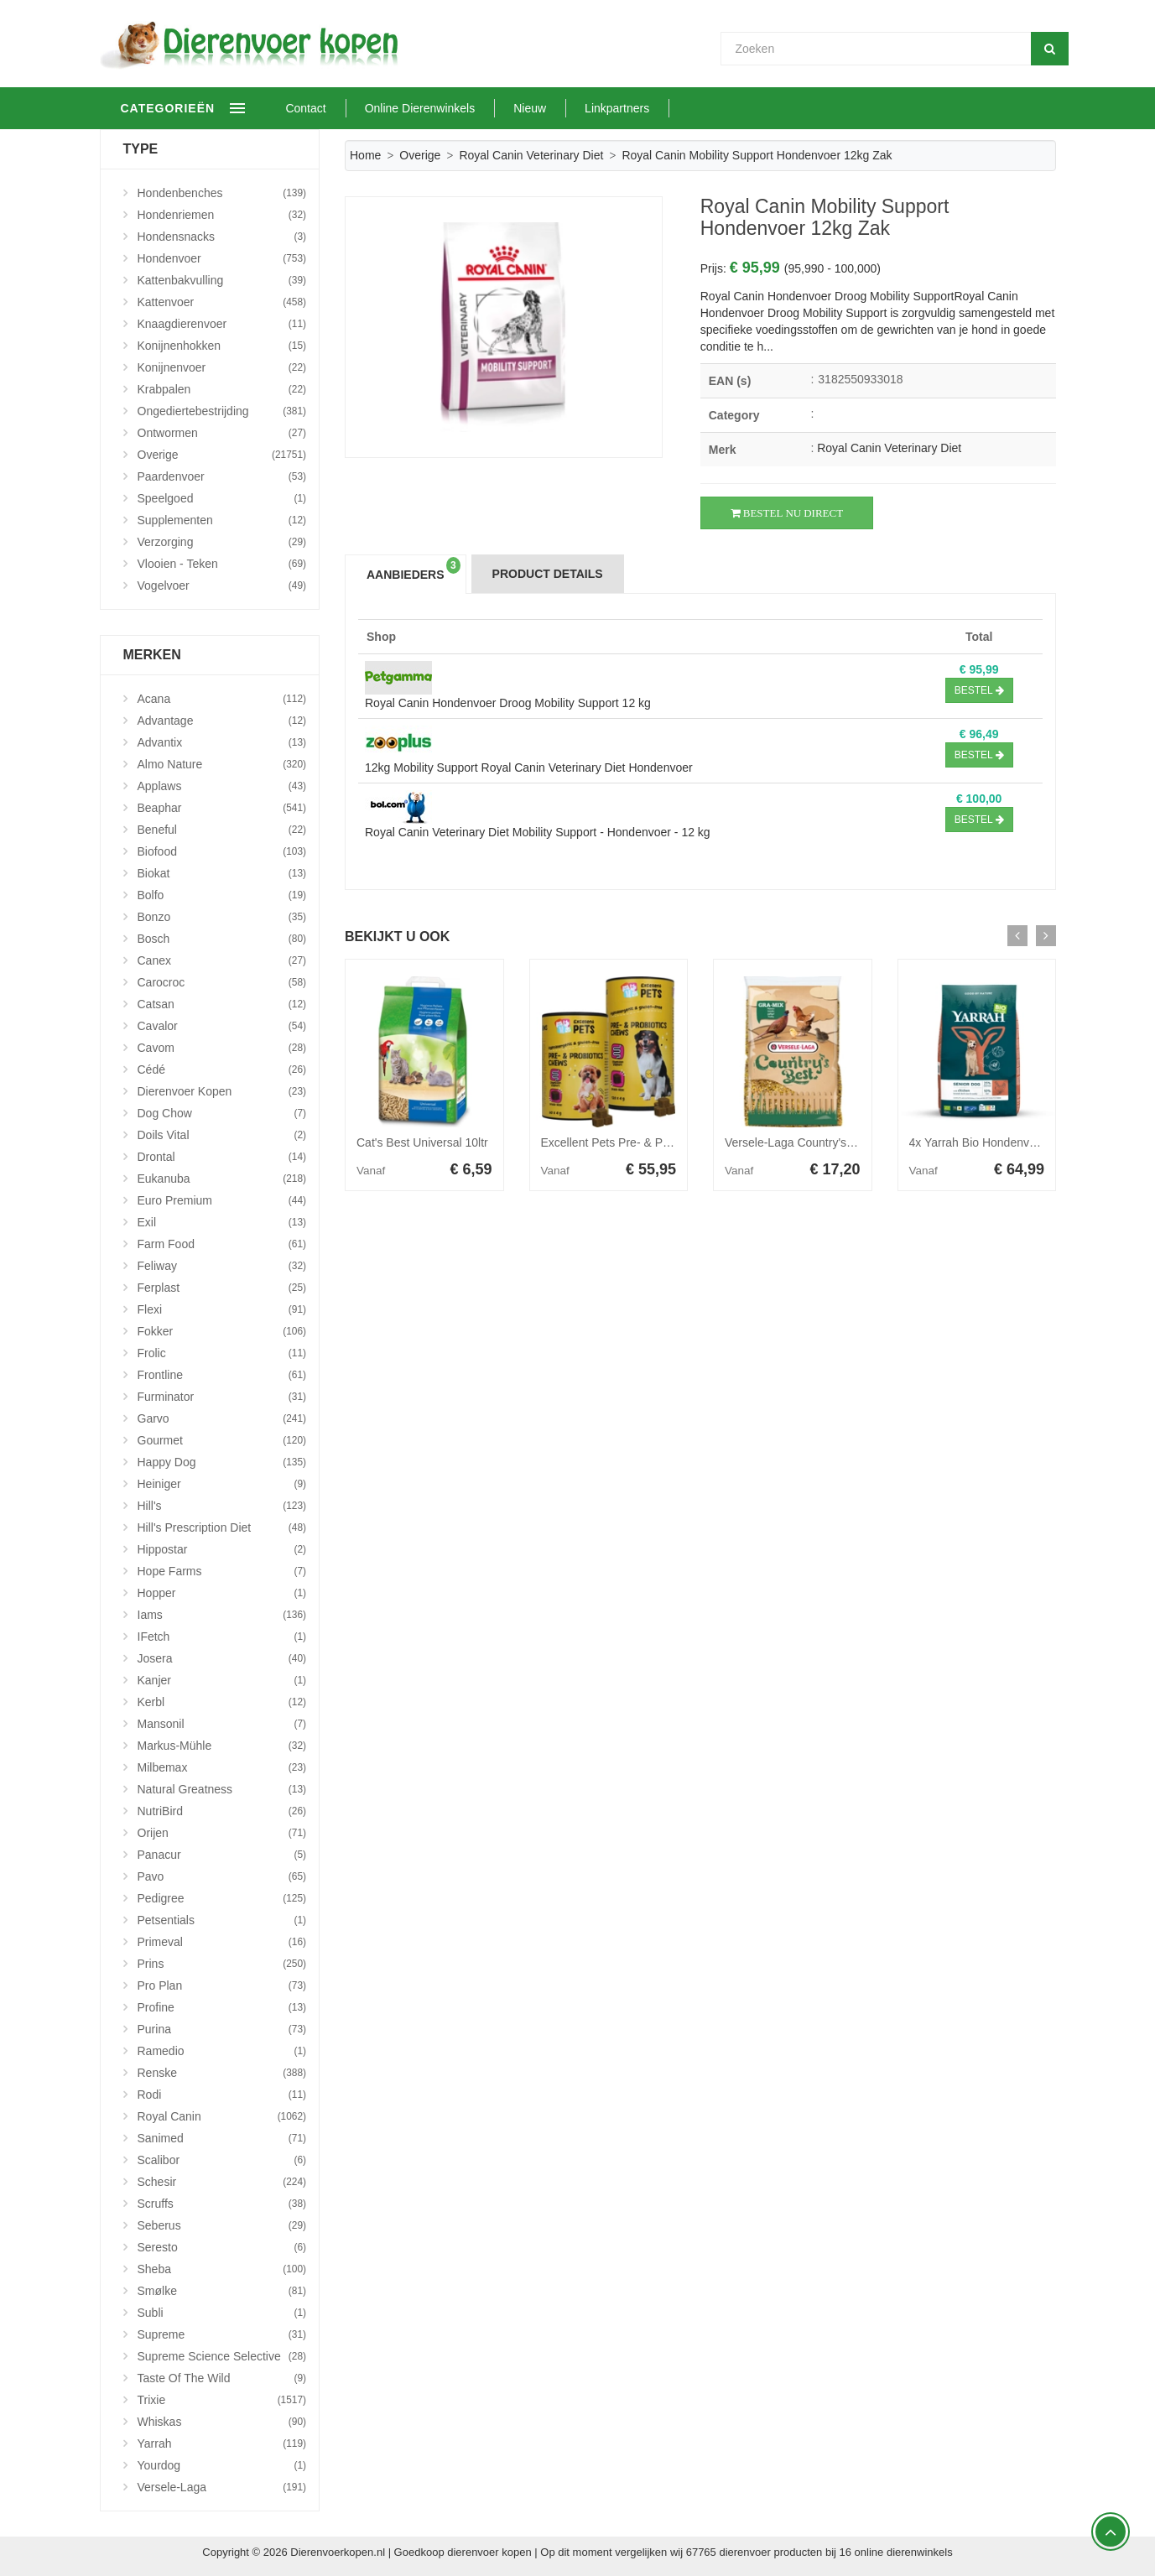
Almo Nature (222, 764)
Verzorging (222, 542)
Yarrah (222, 2443)
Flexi (222, 1309)
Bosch (222, 939)
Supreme (222, 2334)
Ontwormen (222, 433)
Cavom (222, 1048)
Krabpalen (222, 389)
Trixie (222, 2400)
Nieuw (582, 108)
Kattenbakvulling (222, 280)
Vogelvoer (222, 585)
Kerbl (222, 1702)
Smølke (222, 2291)
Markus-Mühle (222, 1745)
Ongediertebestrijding (222, 411)
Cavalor (222, 1026)
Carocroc (222, 982)
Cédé (222, 1069)
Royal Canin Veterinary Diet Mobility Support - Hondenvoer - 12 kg (537, 832)
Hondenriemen (222, 215)
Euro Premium (222, 1200)
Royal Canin (222, 2116)
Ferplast (222, 1287)
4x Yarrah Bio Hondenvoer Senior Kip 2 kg (1019, 1142)
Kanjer (222, 1680)
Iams (222, 1615)
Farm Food (222, 1244)
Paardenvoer (222, 476)
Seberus (222, 2225)
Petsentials (222, 1920)
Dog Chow (222, 1113)
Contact (359, 108)
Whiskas (222, 2422)
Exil (222, 1222)
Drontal (222, 1157)
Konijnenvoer (222, 367)
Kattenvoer (222, 302)
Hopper (222, 1593)
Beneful (222, 829)
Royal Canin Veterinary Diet (531, 155)
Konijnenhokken (222, 345)
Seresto (222, 2247)
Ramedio (222, 2051)
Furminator (222, 1397)
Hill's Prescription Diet (222, 1527)
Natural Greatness (222, 1789)
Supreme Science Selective (222, 2356)
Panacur (222, 1855)
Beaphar (222, 808)
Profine (222, 2007)
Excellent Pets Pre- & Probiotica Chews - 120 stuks (674, 1142)
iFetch (222, 1636)
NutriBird (222, 1811)
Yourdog (222, 2465)
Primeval (222, 1942)
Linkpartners (669, 108)
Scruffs (222, 2203)
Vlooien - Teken (222, 564)
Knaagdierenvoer (222, 324)
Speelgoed (222, 498)
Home (365, 155)
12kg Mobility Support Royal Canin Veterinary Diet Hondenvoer (529, 767)
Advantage (222, 720)
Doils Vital (222, 1135)
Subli (222, 2313)
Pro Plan (222, 1985)
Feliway (222, 1266)
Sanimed (222, 2138)
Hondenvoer (222, 258)
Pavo (222, 1876)
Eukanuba (222, 1178)
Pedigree (222, 1898)
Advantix (222, 742)
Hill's (222, 1506)
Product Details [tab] (547, 573)
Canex (222, 960)
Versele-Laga (222, 2487)
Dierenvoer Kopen (222, 1091)
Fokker (222, 1331)
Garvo (222, 1418)
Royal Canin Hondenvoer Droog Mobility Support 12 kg (508, 703)
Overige (419, 155)
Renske (222, 2073)
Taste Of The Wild (222, 2378)
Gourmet (222, 1440)
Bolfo (222, 895)
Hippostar (222, 1549)
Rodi (222, 2094)
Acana (222, 699)
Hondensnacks (222, 236)
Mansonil (222, 1724)
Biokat (222, 873)
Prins (222, 1964)
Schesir (222, 2182)
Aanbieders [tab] (413, 569)
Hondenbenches (222, 193)
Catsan (222, 1004)
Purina (222, 2029)
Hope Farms (222, 1571)
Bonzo (222, 917)
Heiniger (222, 1484)
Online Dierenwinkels (473, 108)
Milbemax (222, 1767)
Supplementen (222, 520)
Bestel (979, 690)
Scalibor (222, 2160)
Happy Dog (222, 1462)
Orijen (222, 1833)
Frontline (222, 1375)
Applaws (222, 786)
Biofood (222, 851)
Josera (222, 1658)
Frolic (222, 1353)
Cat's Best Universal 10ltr (422, 1142)
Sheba (222, 2269)
